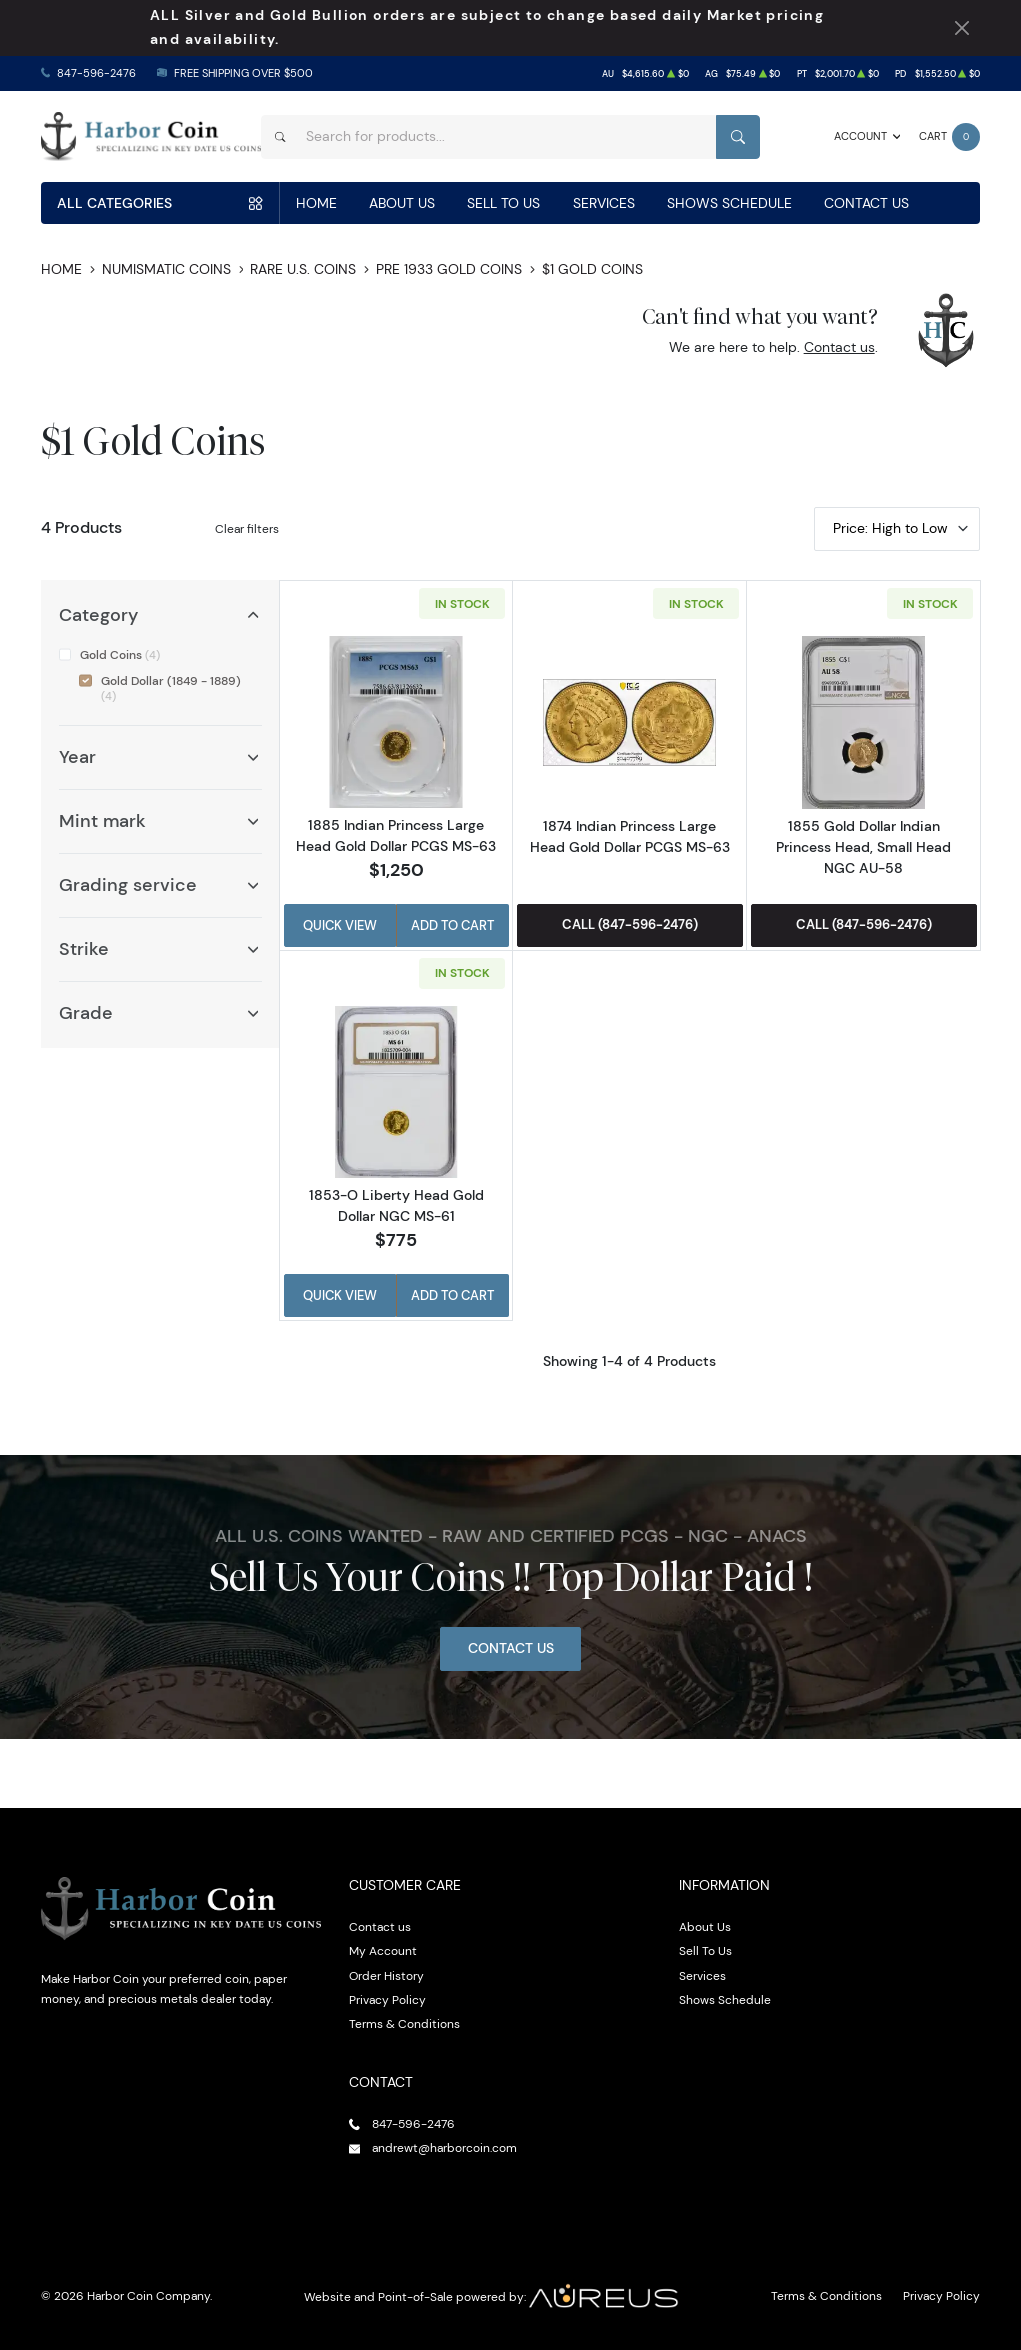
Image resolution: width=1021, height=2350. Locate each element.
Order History (386, 1975)
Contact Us (866, 203)
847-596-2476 (96, 73)
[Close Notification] (962, 28)
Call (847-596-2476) (630, 924)
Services (604, 203)
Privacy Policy (387, 1999)
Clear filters (247, 528)
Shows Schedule (729, 203)
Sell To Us (503, 203)
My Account (383, 1950)
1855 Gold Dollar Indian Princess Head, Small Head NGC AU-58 (863, 847)
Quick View (340, 925)
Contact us (839, 347)
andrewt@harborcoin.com (444, 2147)
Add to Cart (452, 925)
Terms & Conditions (404, 2023)
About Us (402, 203)
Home (316, 203)
